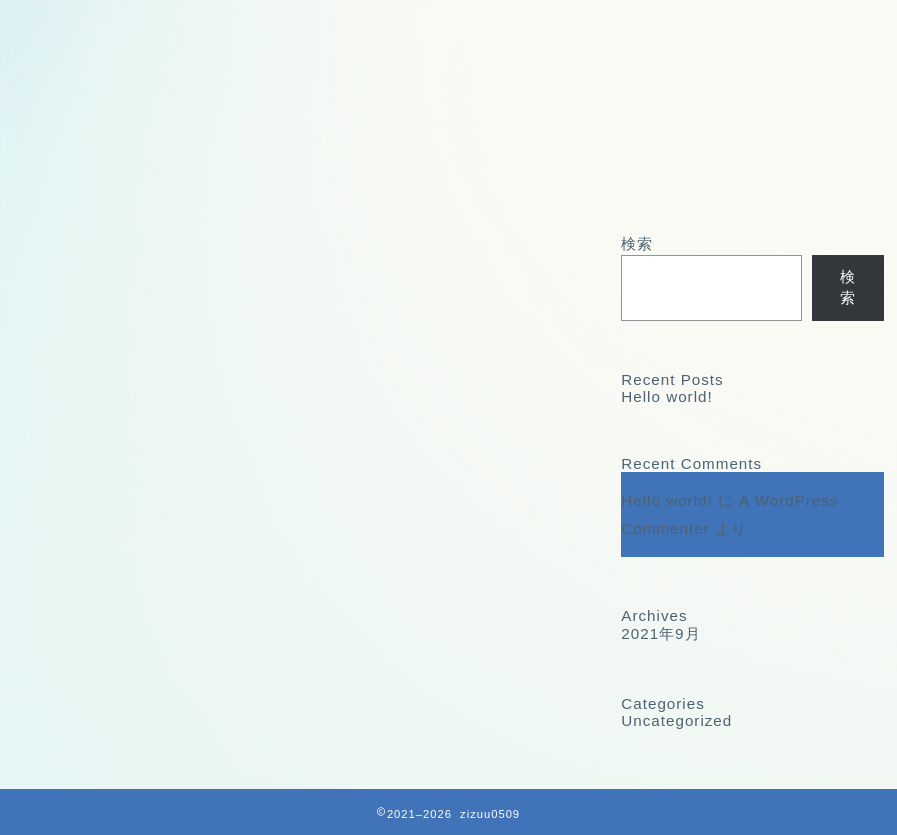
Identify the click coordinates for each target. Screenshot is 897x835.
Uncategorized (676, 720)
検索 (637, 243)
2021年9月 (660, 633)
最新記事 (81, 252)
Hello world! (666, 396)
